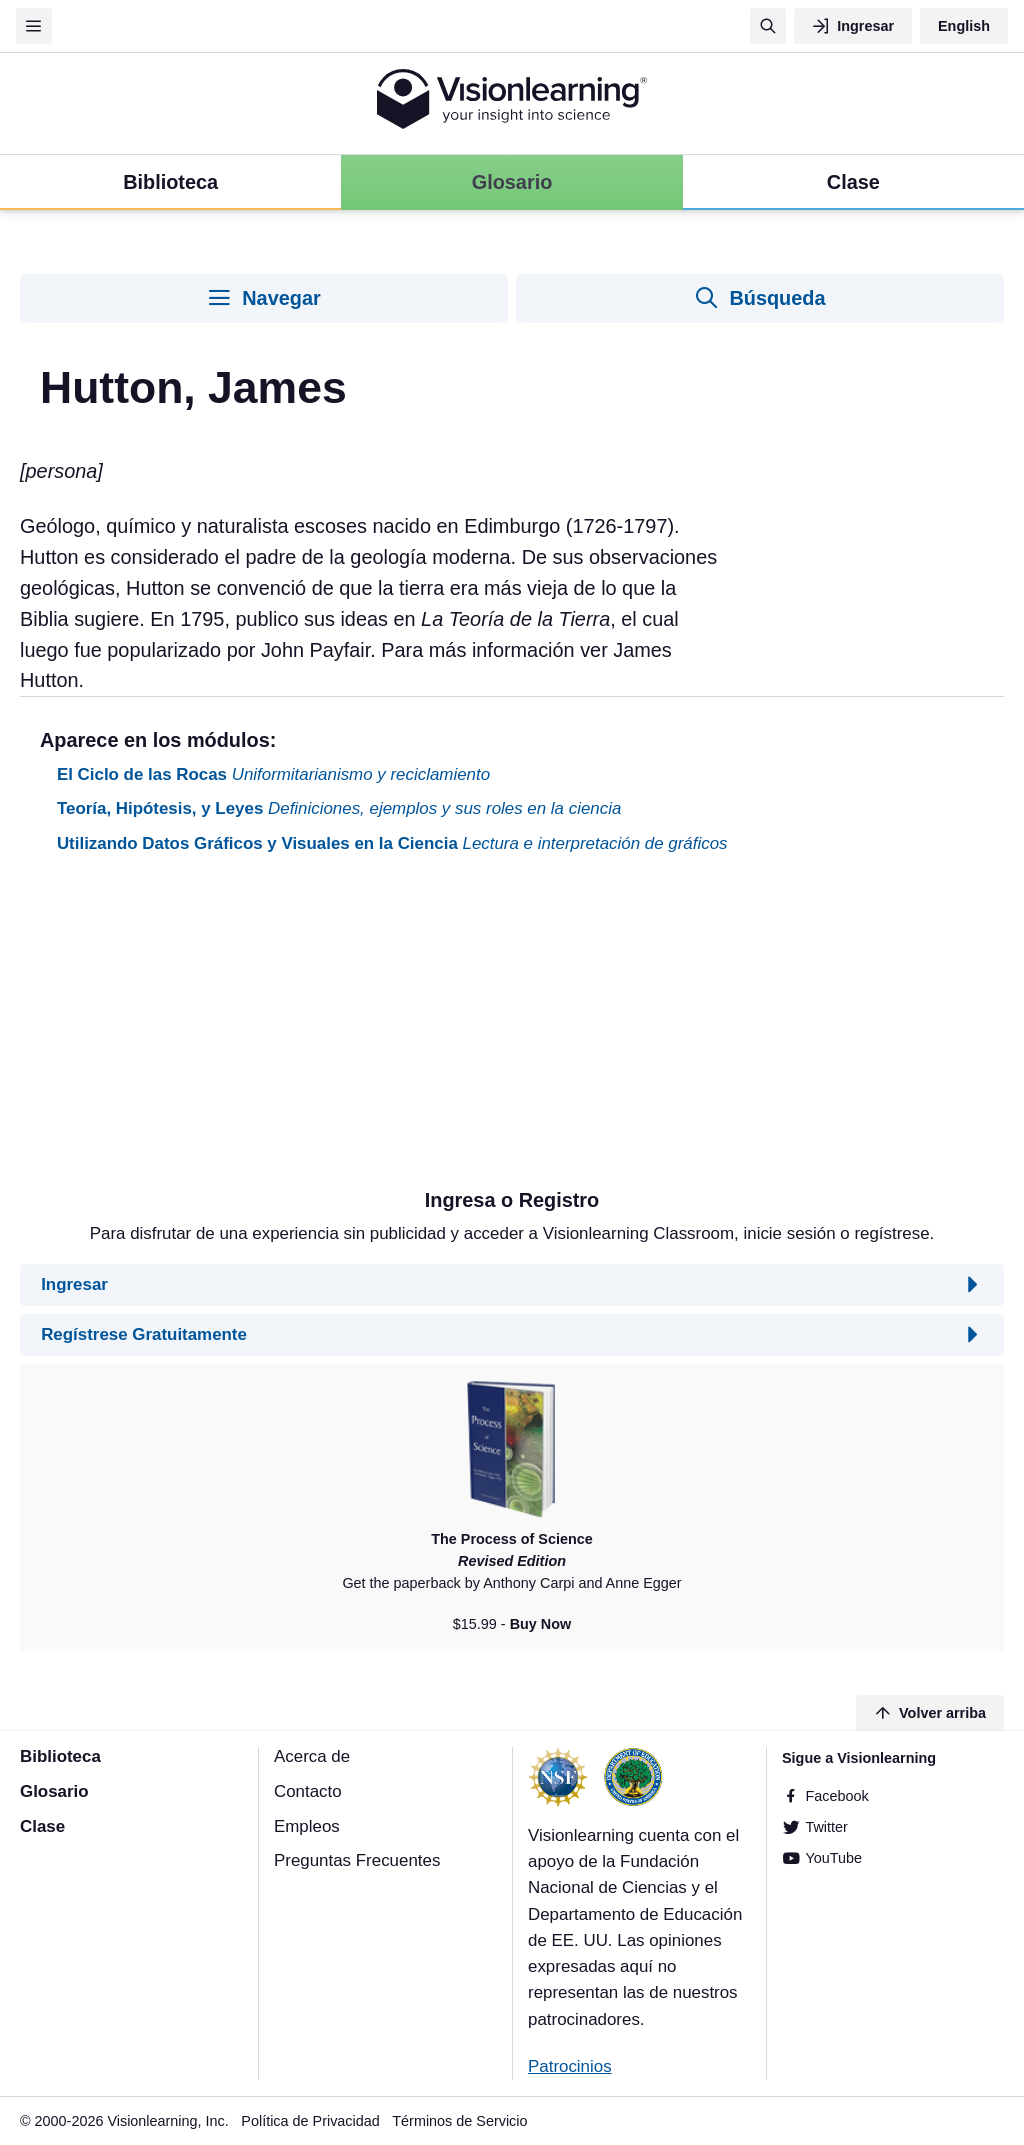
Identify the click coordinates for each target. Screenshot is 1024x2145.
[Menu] (34, 26)
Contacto (308, 1791)
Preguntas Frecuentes (357, 1860)
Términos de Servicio (459, 2121)
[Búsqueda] (768, 26)
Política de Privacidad (310, 2121)
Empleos (307, 1826)
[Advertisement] (512, 1029)
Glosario (54, 1791)
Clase (42, 1826)
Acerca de (312, 1756)
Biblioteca (60, 1756)
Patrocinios (570, 2066)
